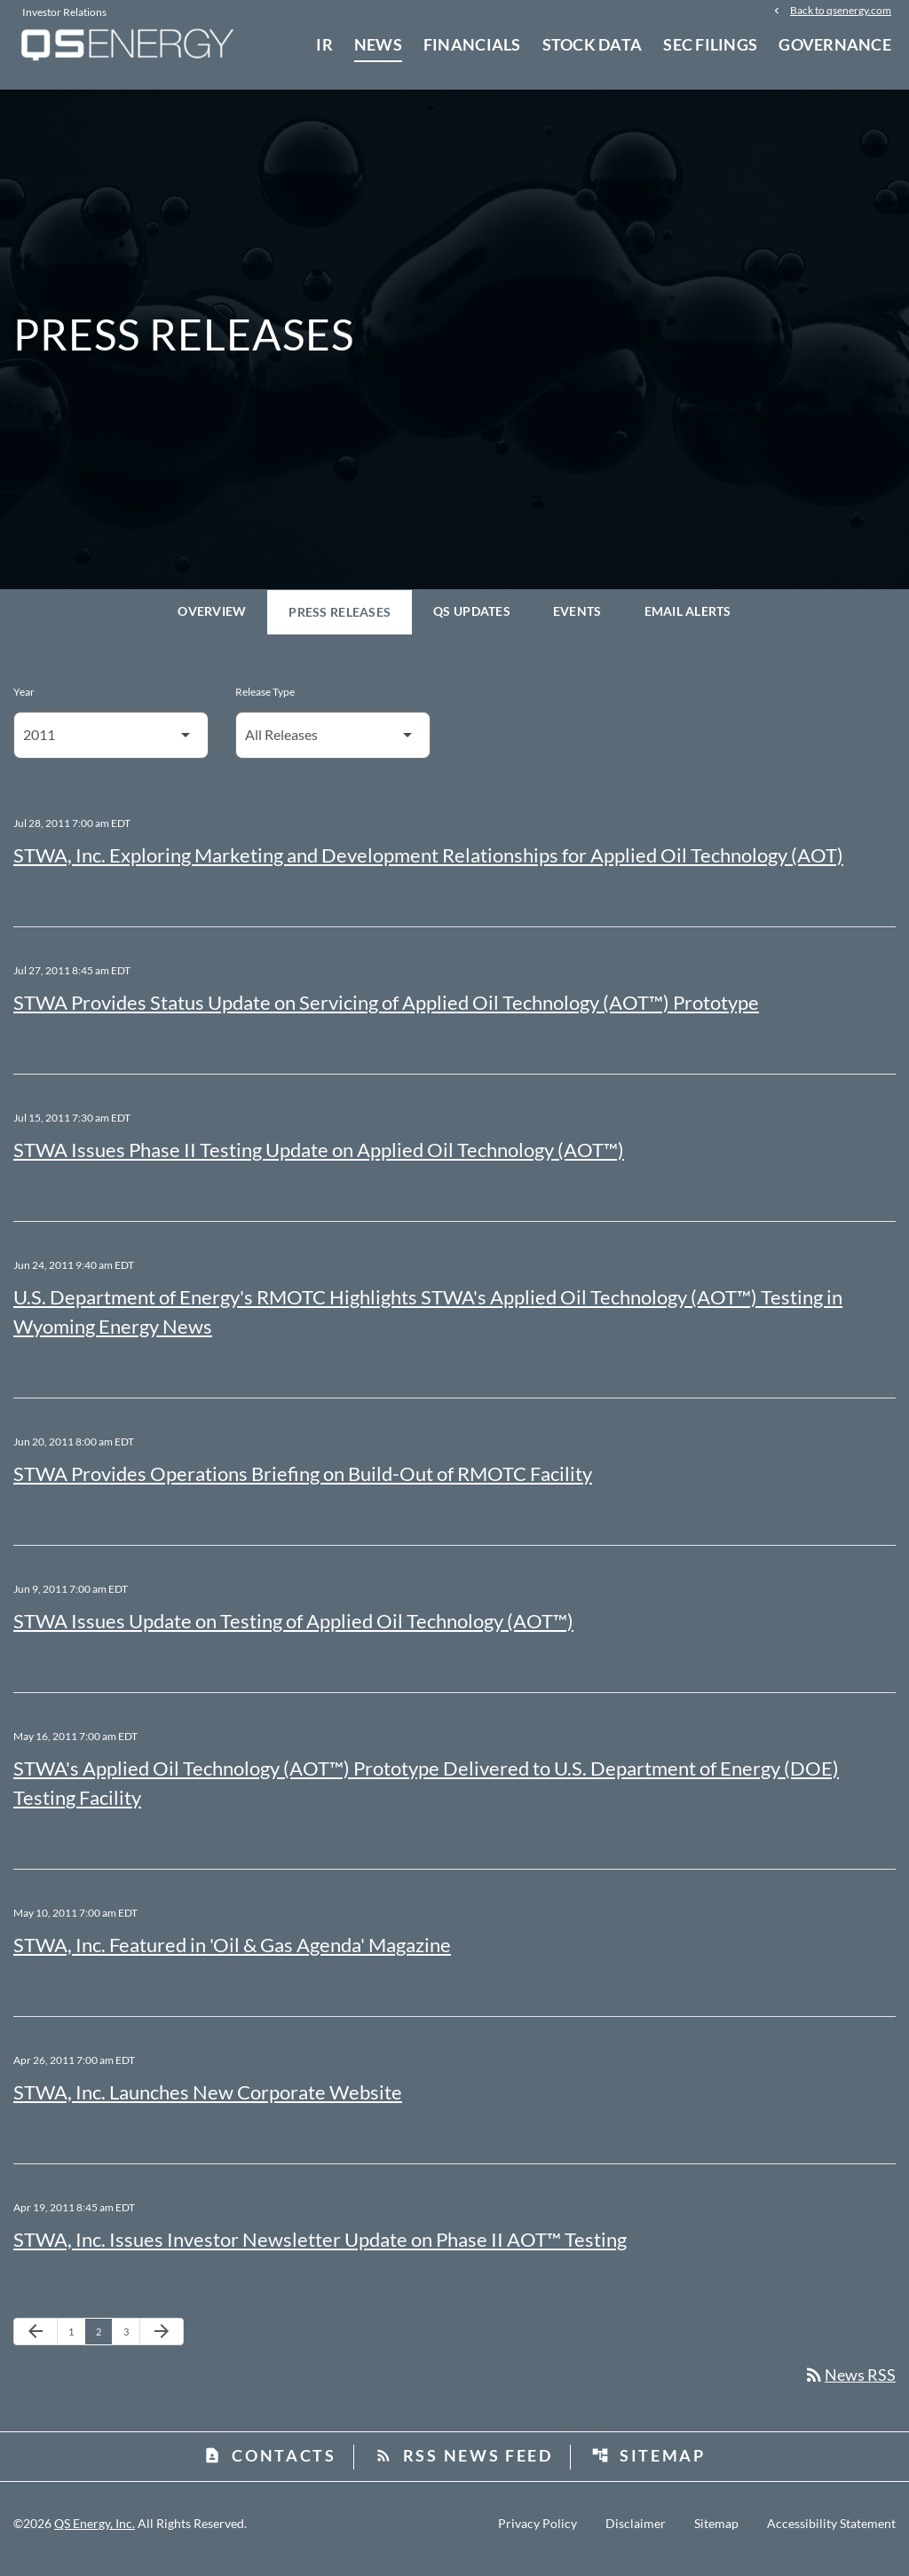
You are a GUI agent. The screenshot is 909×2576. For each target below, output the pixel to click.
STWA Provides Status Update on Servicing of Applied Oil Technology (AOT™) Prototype (386, 1012)
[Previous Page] (35, 2342)
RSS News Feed (464, 2466)
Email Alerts (687, 620)
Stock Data (592, 44)
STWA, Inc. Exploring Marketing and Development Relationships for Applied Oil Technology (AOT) (428, 865)
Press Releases (340, 621)
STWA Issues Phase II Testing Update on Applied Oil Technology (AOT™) (318, 1159)
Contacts (269, 2466)
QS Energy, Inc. (94, 2533)
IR (324, 44)
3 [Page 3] (131, 2341)
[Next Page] (161, 2342)
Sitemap (648, 2466)
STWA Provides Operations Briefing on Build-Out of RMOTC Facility (302, 1483)
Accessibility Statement (831, 2534)
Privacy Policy (537, 2534)
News (378, 44)
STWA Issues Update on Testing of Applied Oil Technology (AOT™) (293, 1630)
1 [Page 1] (76, 2341)
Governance (835, 44)
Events (577, 620)
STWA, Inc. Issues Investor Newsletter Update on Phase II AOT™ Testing (320, 2249)
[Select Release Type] (333, 744)
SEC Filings (710, 44)
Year (24, 701)
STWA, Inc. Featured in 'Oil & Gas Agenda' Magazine (232, 1954)
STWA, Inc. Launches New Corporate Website (207, 2102)
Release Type (265, 701)
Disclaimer (635, 2534)
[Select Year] (111, 744)
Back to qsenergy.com (840, 10)
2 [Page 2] (104, 2341)
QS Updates (471, 620)
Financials (472, 44)
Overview (212, 620)
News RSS (849, 2385)
